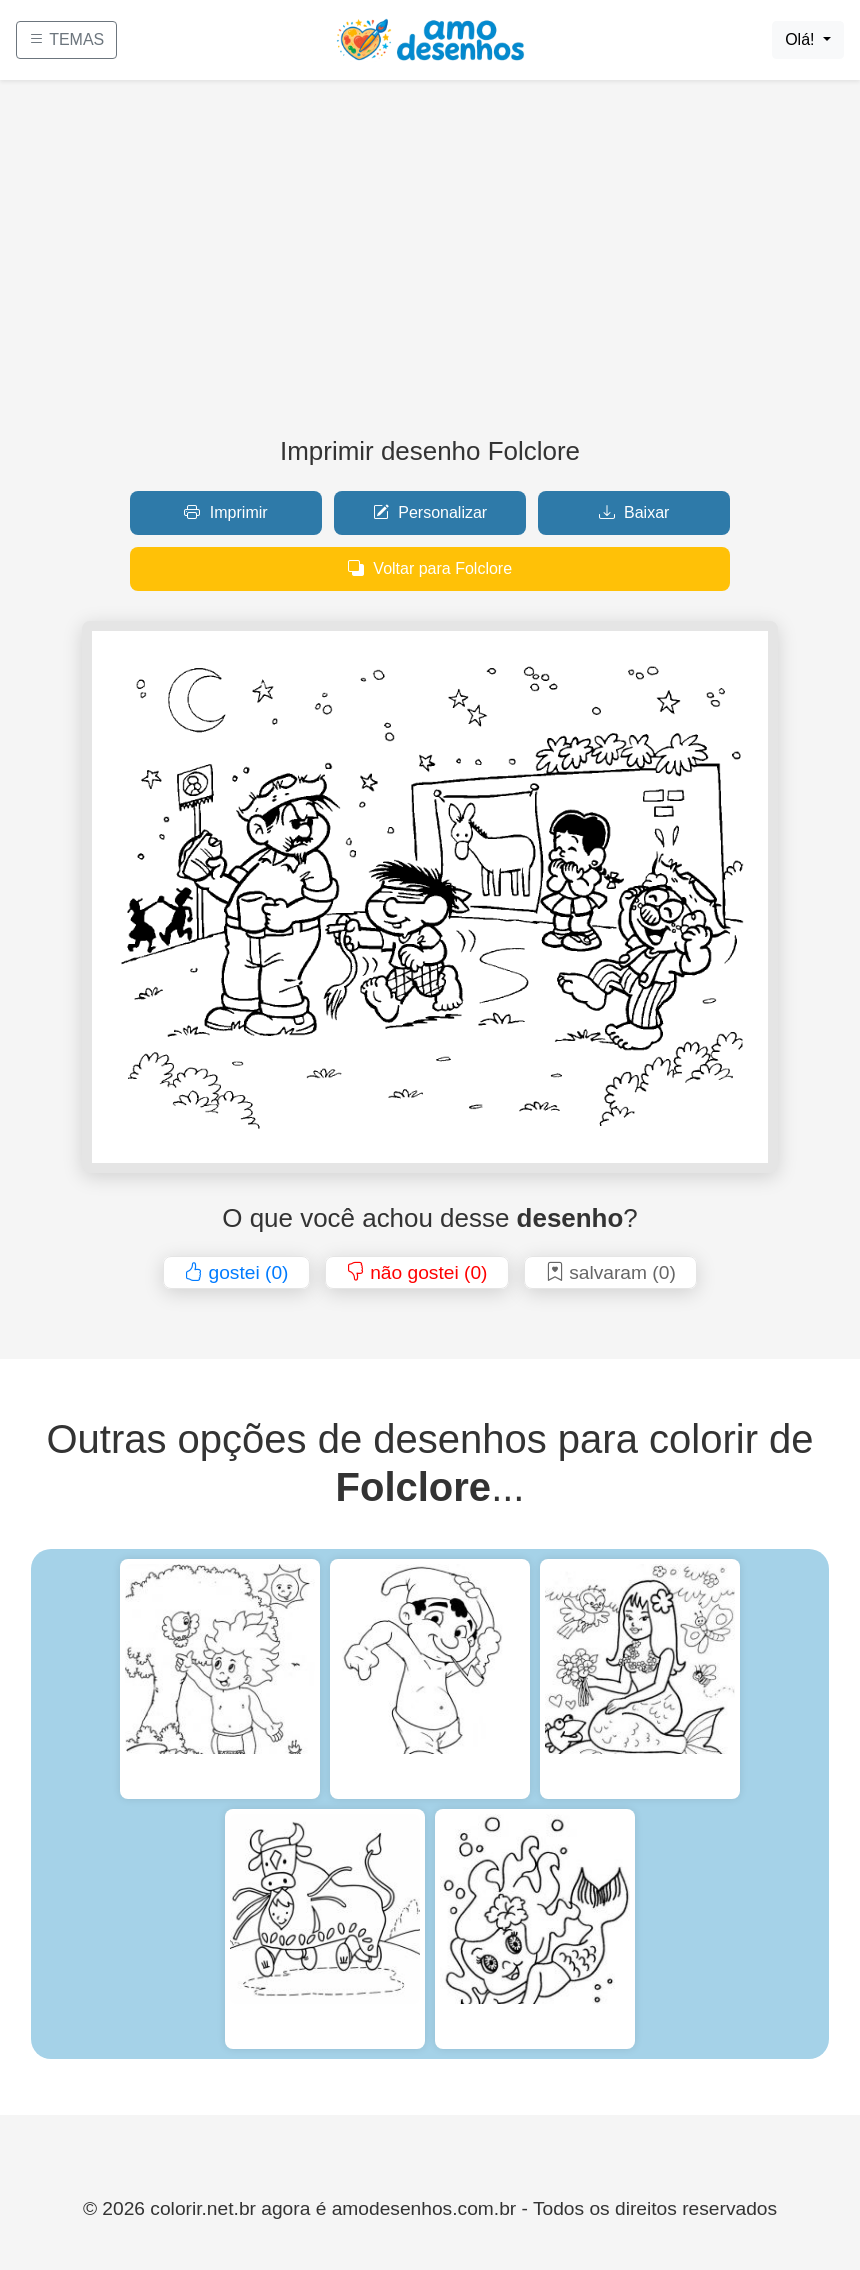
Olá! (802, 39)
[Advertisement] (430, 266)
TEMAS (66, 39)
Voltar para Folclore (430, 568)
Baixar (634, 512)
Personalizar (430, 512)
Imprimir (225, 512)
